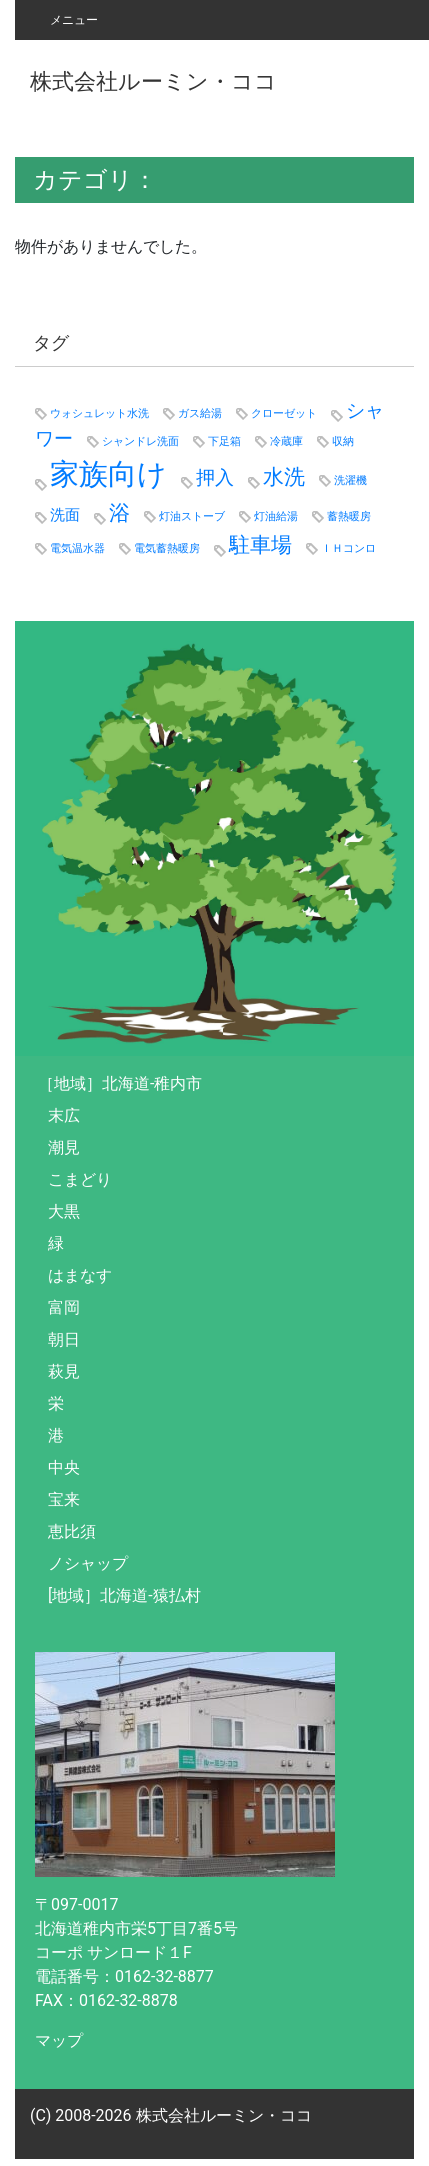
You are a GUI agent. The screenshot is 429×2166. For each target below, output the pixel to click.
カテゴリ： (95, 180)
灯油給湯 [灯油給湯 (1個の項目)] (276, 516)
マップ (59, 2040)
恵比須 (72, 1531)
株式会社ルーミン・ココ (153, 81)
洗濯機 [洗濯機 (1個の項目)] (350, 480)
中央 (64, 1467)
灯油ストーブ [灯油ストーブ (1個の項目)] (192, 516)
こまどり (80, 1179)
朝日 (64, 1339)
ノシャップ (88, 1563)
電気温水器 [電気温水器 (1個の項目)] (77, 548)
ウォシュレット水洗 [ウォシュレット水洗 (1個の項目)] (99, 413)
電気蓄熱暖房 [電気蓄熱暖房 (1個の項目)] (167, 548)
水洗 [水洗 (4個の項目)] (284, 476)
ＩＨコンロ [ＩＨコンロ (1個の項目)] (348, 548)
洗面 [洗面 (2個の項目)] (65, 515)
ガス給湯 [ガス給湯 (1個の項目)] (200, 413)
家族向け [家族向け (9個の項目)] (108, 474)
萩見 (64, 1371)
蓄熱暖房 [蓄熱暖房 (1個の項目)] (349, 516)
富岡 (64, 1307)
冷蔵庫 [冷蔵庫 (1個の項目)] (286, 441)
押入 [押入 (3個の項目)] (215, 478)
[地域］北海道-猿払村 (124, 1595)
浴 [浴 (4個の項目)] (119, 512)
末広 (64, 1115)
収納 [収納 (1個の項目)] (343, 441)
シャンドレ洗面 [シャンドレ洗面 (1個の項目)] (140, 441)
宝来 (64, 1499)
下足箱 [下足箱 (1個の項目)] (224, 441)
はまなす (80, 1275)
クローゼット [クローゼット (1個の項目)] (284, 413)
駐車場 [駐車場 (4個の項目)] (260, 544)
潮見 (64, 1147)
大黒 (64, 1211)
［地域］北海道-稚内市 (120, 1083)
